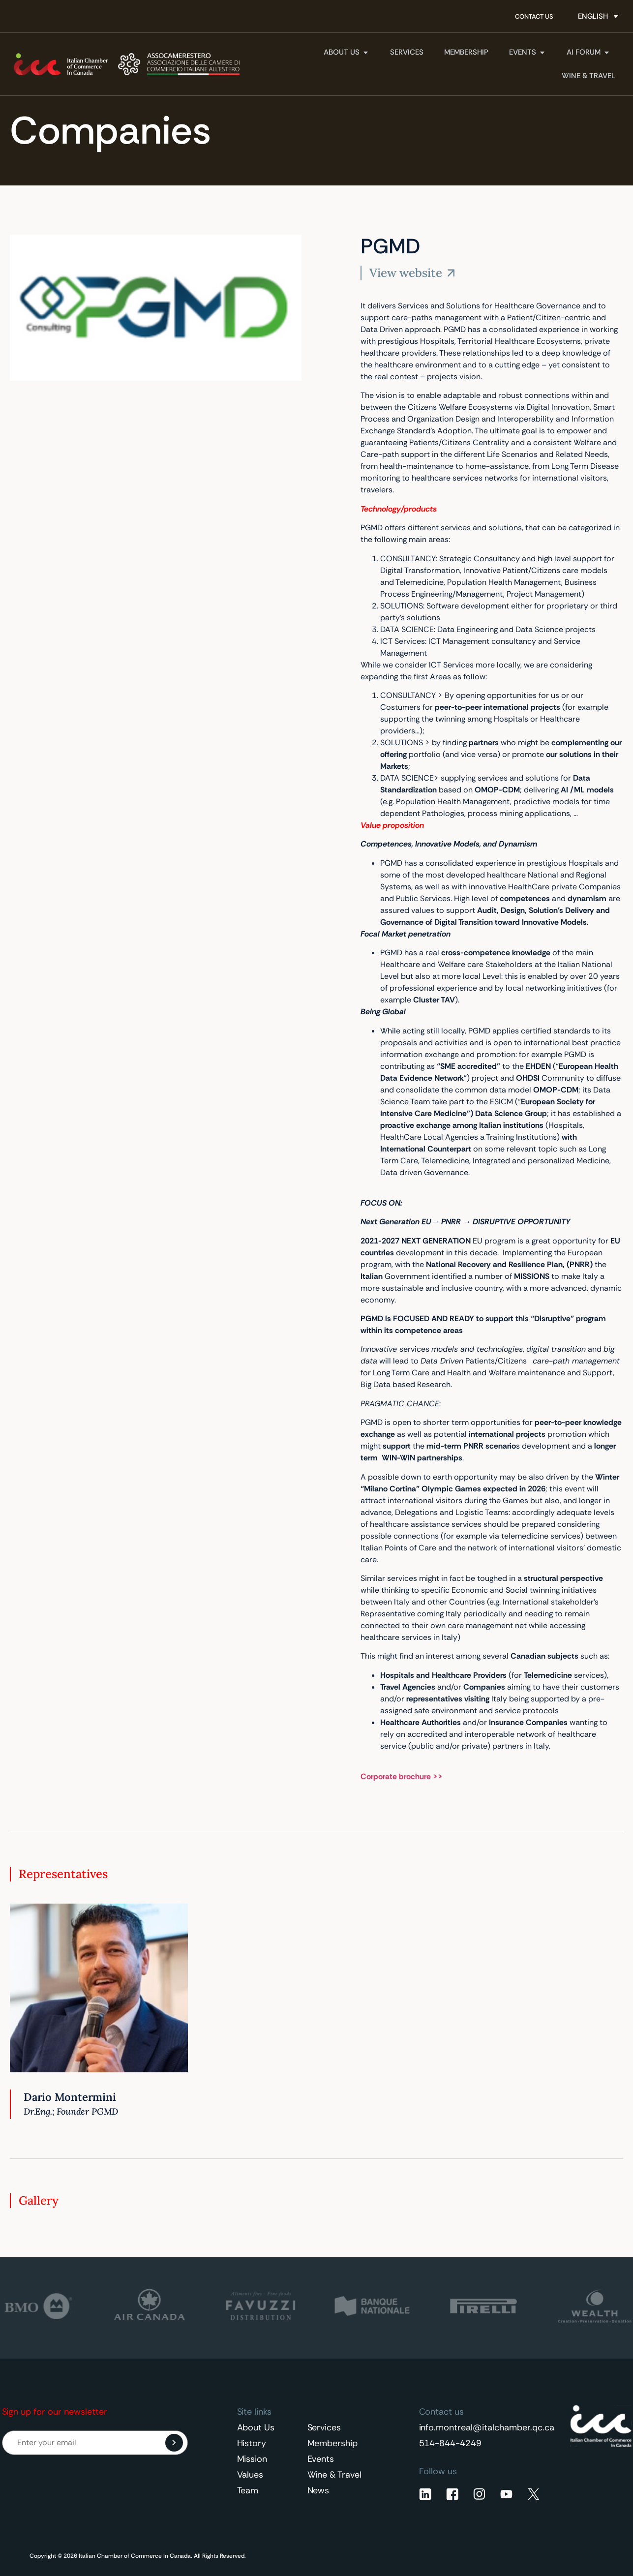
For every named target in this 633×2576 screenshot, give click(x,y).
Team (248, 2490)
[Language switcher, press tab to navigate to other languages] (598, 16)
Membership (332, 2443)
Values (250, 2475)
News (318, 2490)
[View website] (451, 273)
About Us (256, 2427)
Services (324, 2427)
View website (405, 272)
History (252, 2443)
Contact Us (534, 16)
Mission (252, 2459)
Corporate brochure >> (402, 1776)
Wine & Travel (334, 2475)
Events (320, 2459)
